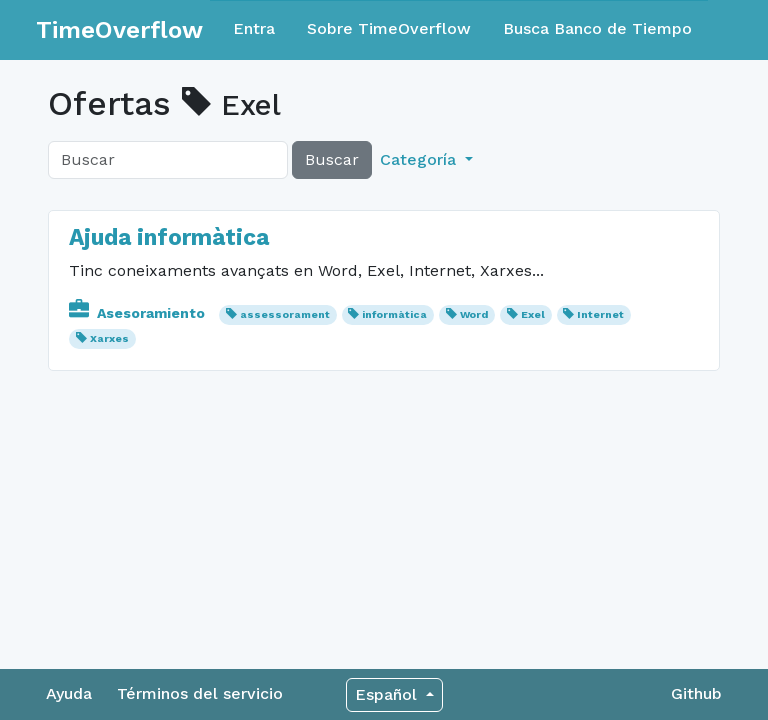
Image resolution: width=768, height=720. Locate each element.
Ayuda (69, 693)
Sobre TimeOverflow (389, 28)
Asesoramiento (139, 313)
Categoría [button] (420, 159)
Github (696, 693)
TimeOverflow (119, 30)
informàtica (394, 314)
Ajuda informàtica (169, 237)
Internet (600, 314)
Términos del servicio (200, 693)
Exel (533, 314)
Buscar (332, 159)
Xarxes (109, 338)
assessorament (285, 314)
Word (474, 314)
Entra (254, 28)
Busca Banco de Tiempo (597, 28)
